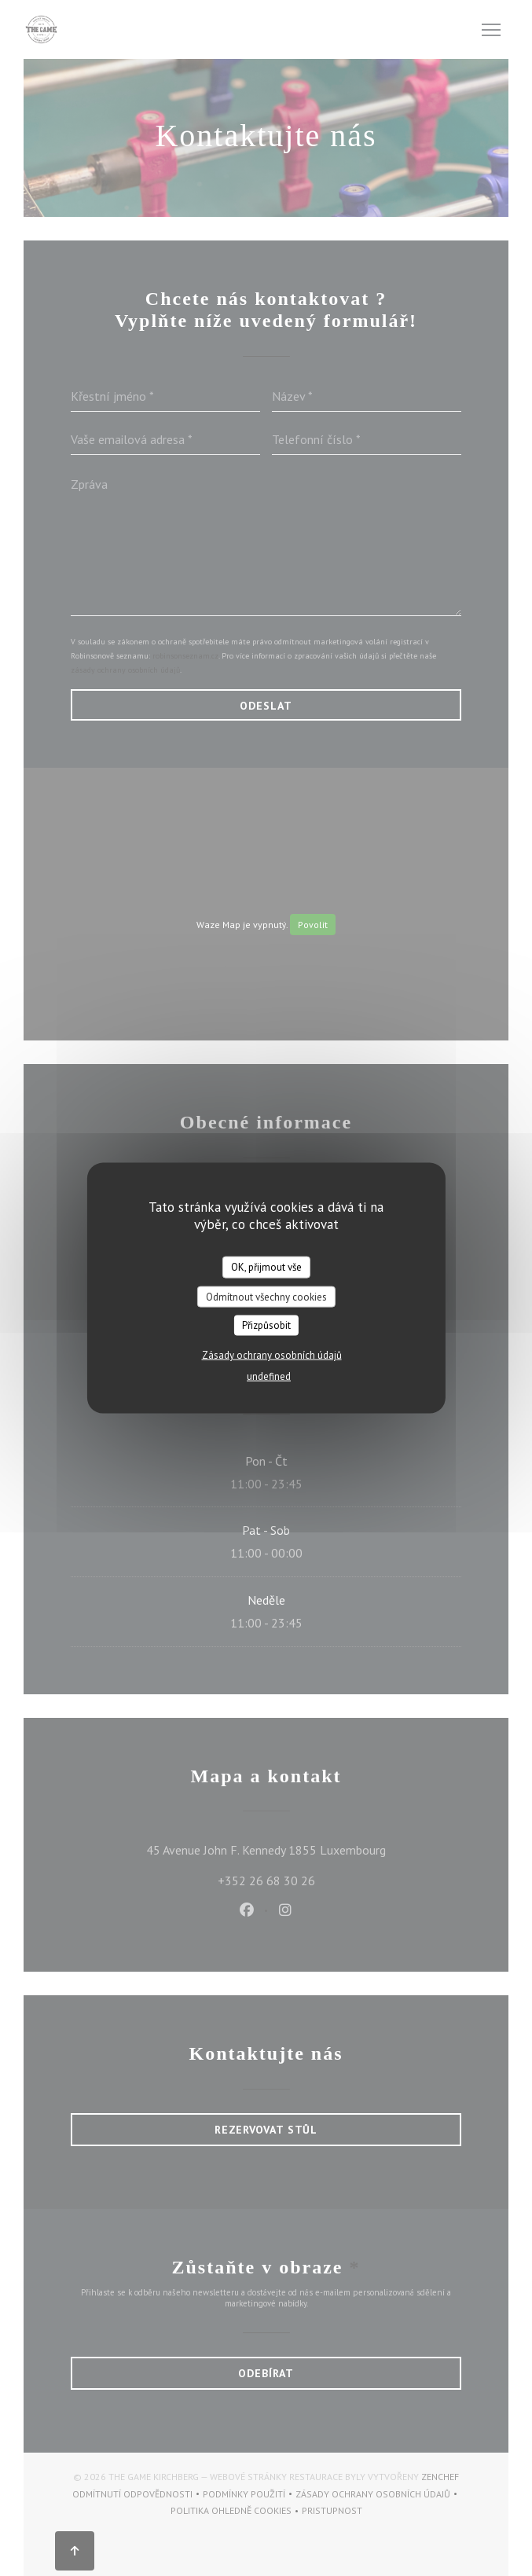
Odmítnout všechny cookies (266, 1296)
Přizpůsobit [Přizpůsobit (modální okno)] (266, 1325)
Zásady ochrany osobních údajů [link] (272, 1354)
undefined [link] (269, 1375)
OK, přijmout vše (266, 1267)
